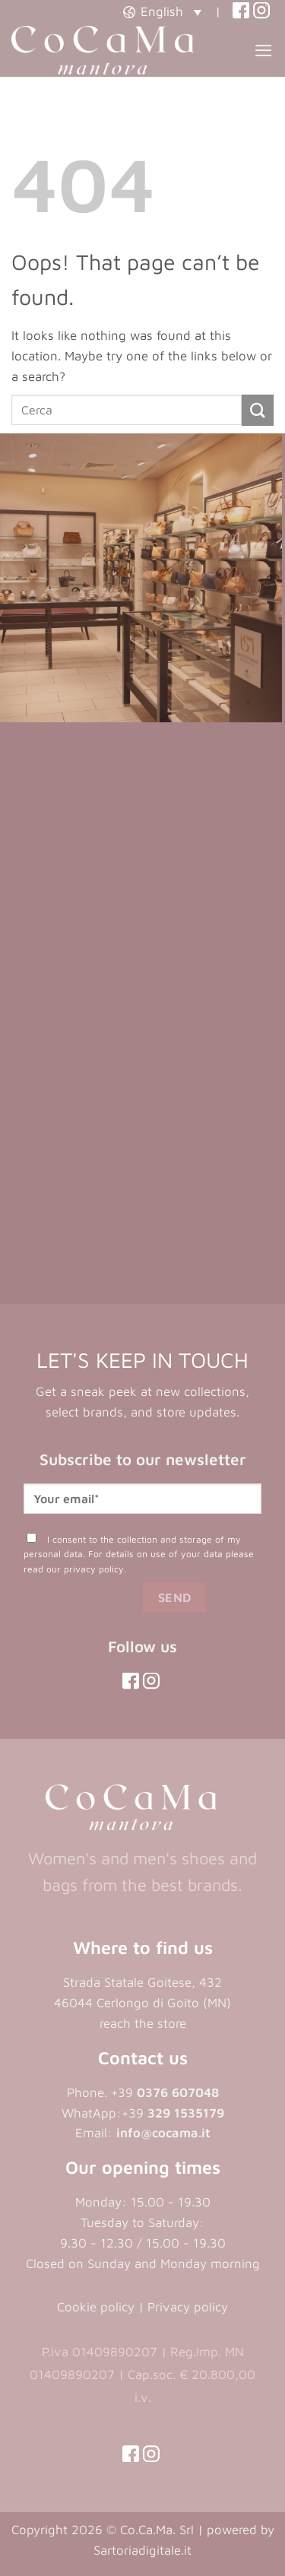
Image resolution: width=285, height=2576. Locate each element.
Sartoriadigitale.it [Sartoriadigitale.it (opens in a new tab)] (142, 2550)
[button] (162, 11)
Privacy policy (187, 2306)
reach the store (143, 2023)
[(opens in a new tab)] (241, 11)
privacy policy (94, 1569)
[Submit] (258, 410)
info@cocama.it (163, 2132)
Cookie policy (96, 2306)
